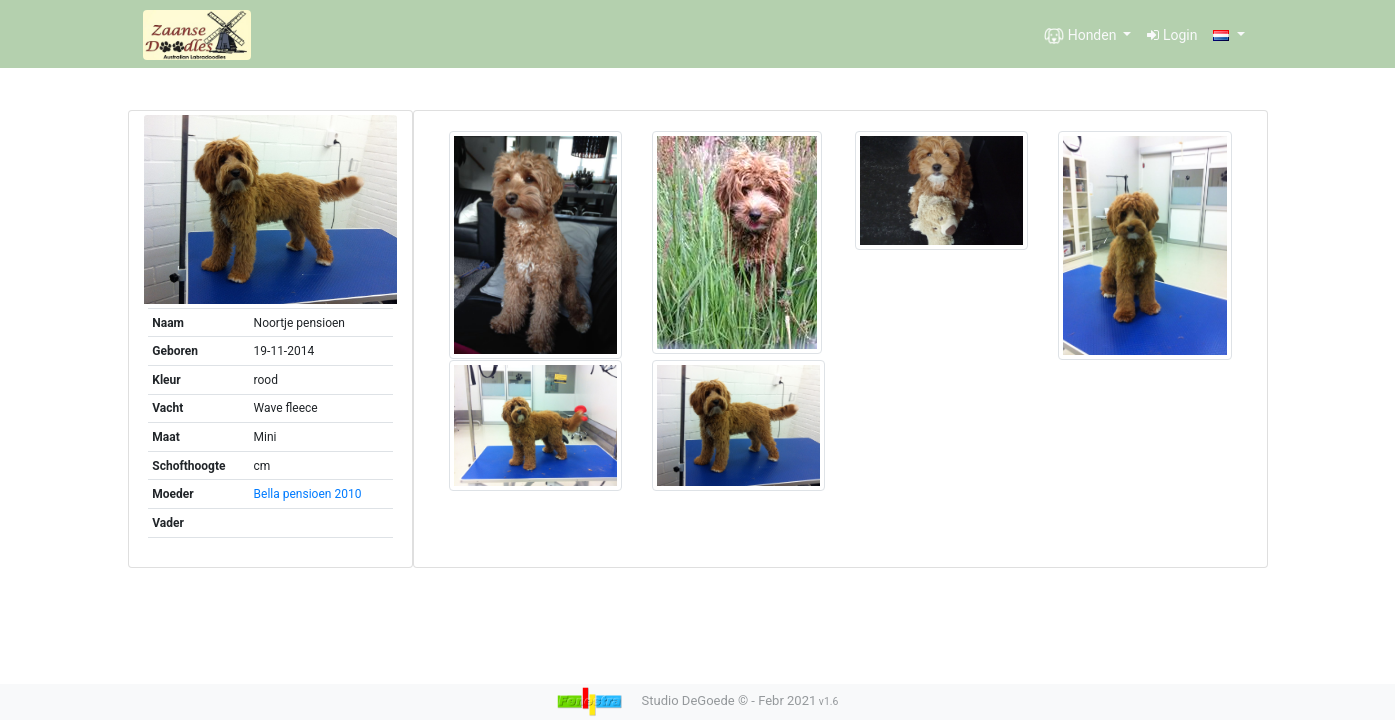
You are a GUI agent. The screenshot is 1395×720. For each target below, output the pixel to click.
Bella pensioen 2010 (308, 494)
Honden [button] (1082, 36)
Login (1172, 35)
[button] (1228, 35)
